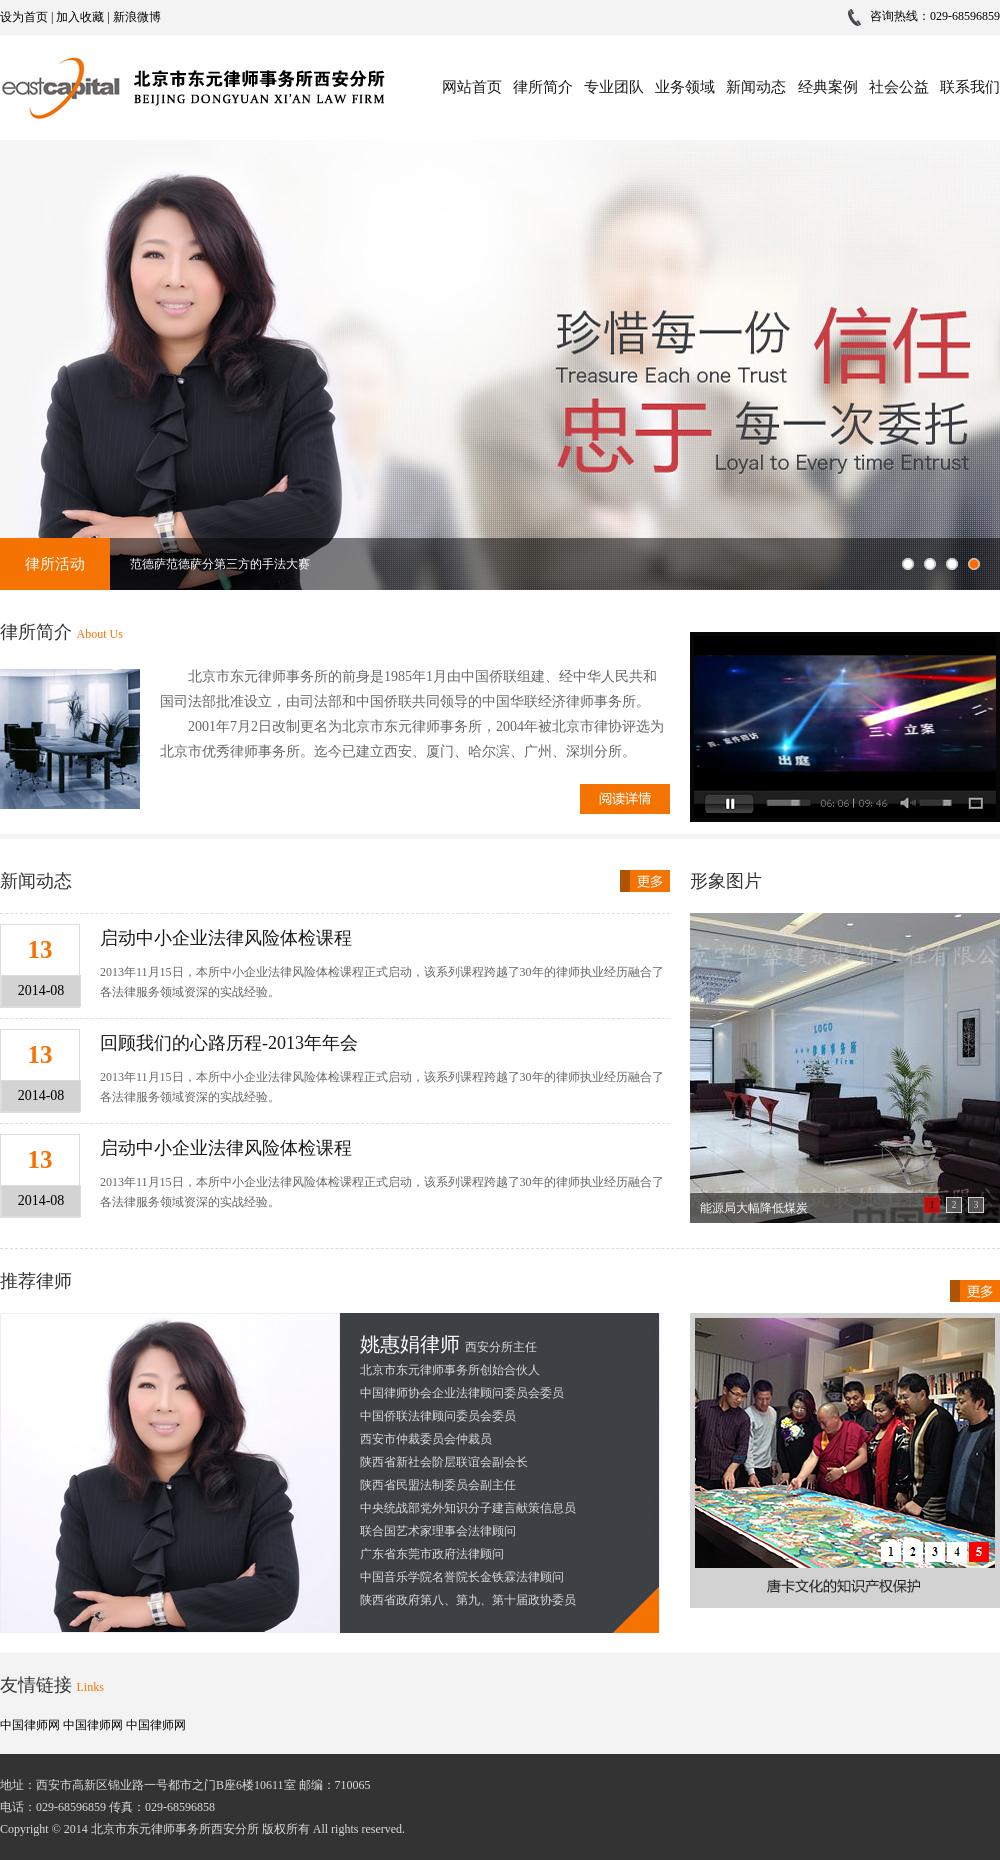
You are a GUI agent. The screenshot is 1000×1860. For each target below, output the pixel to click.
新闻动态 (756, 87)
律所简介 (543, 87)
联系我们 (970, 87)
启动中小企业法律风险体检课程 (226, 938)
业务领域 (685, 87)
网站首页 (472, 87)
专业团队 (614, 87)
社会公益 (899, 87)
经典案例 (828, 87)
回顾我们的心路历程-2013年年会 (229, 1043)
